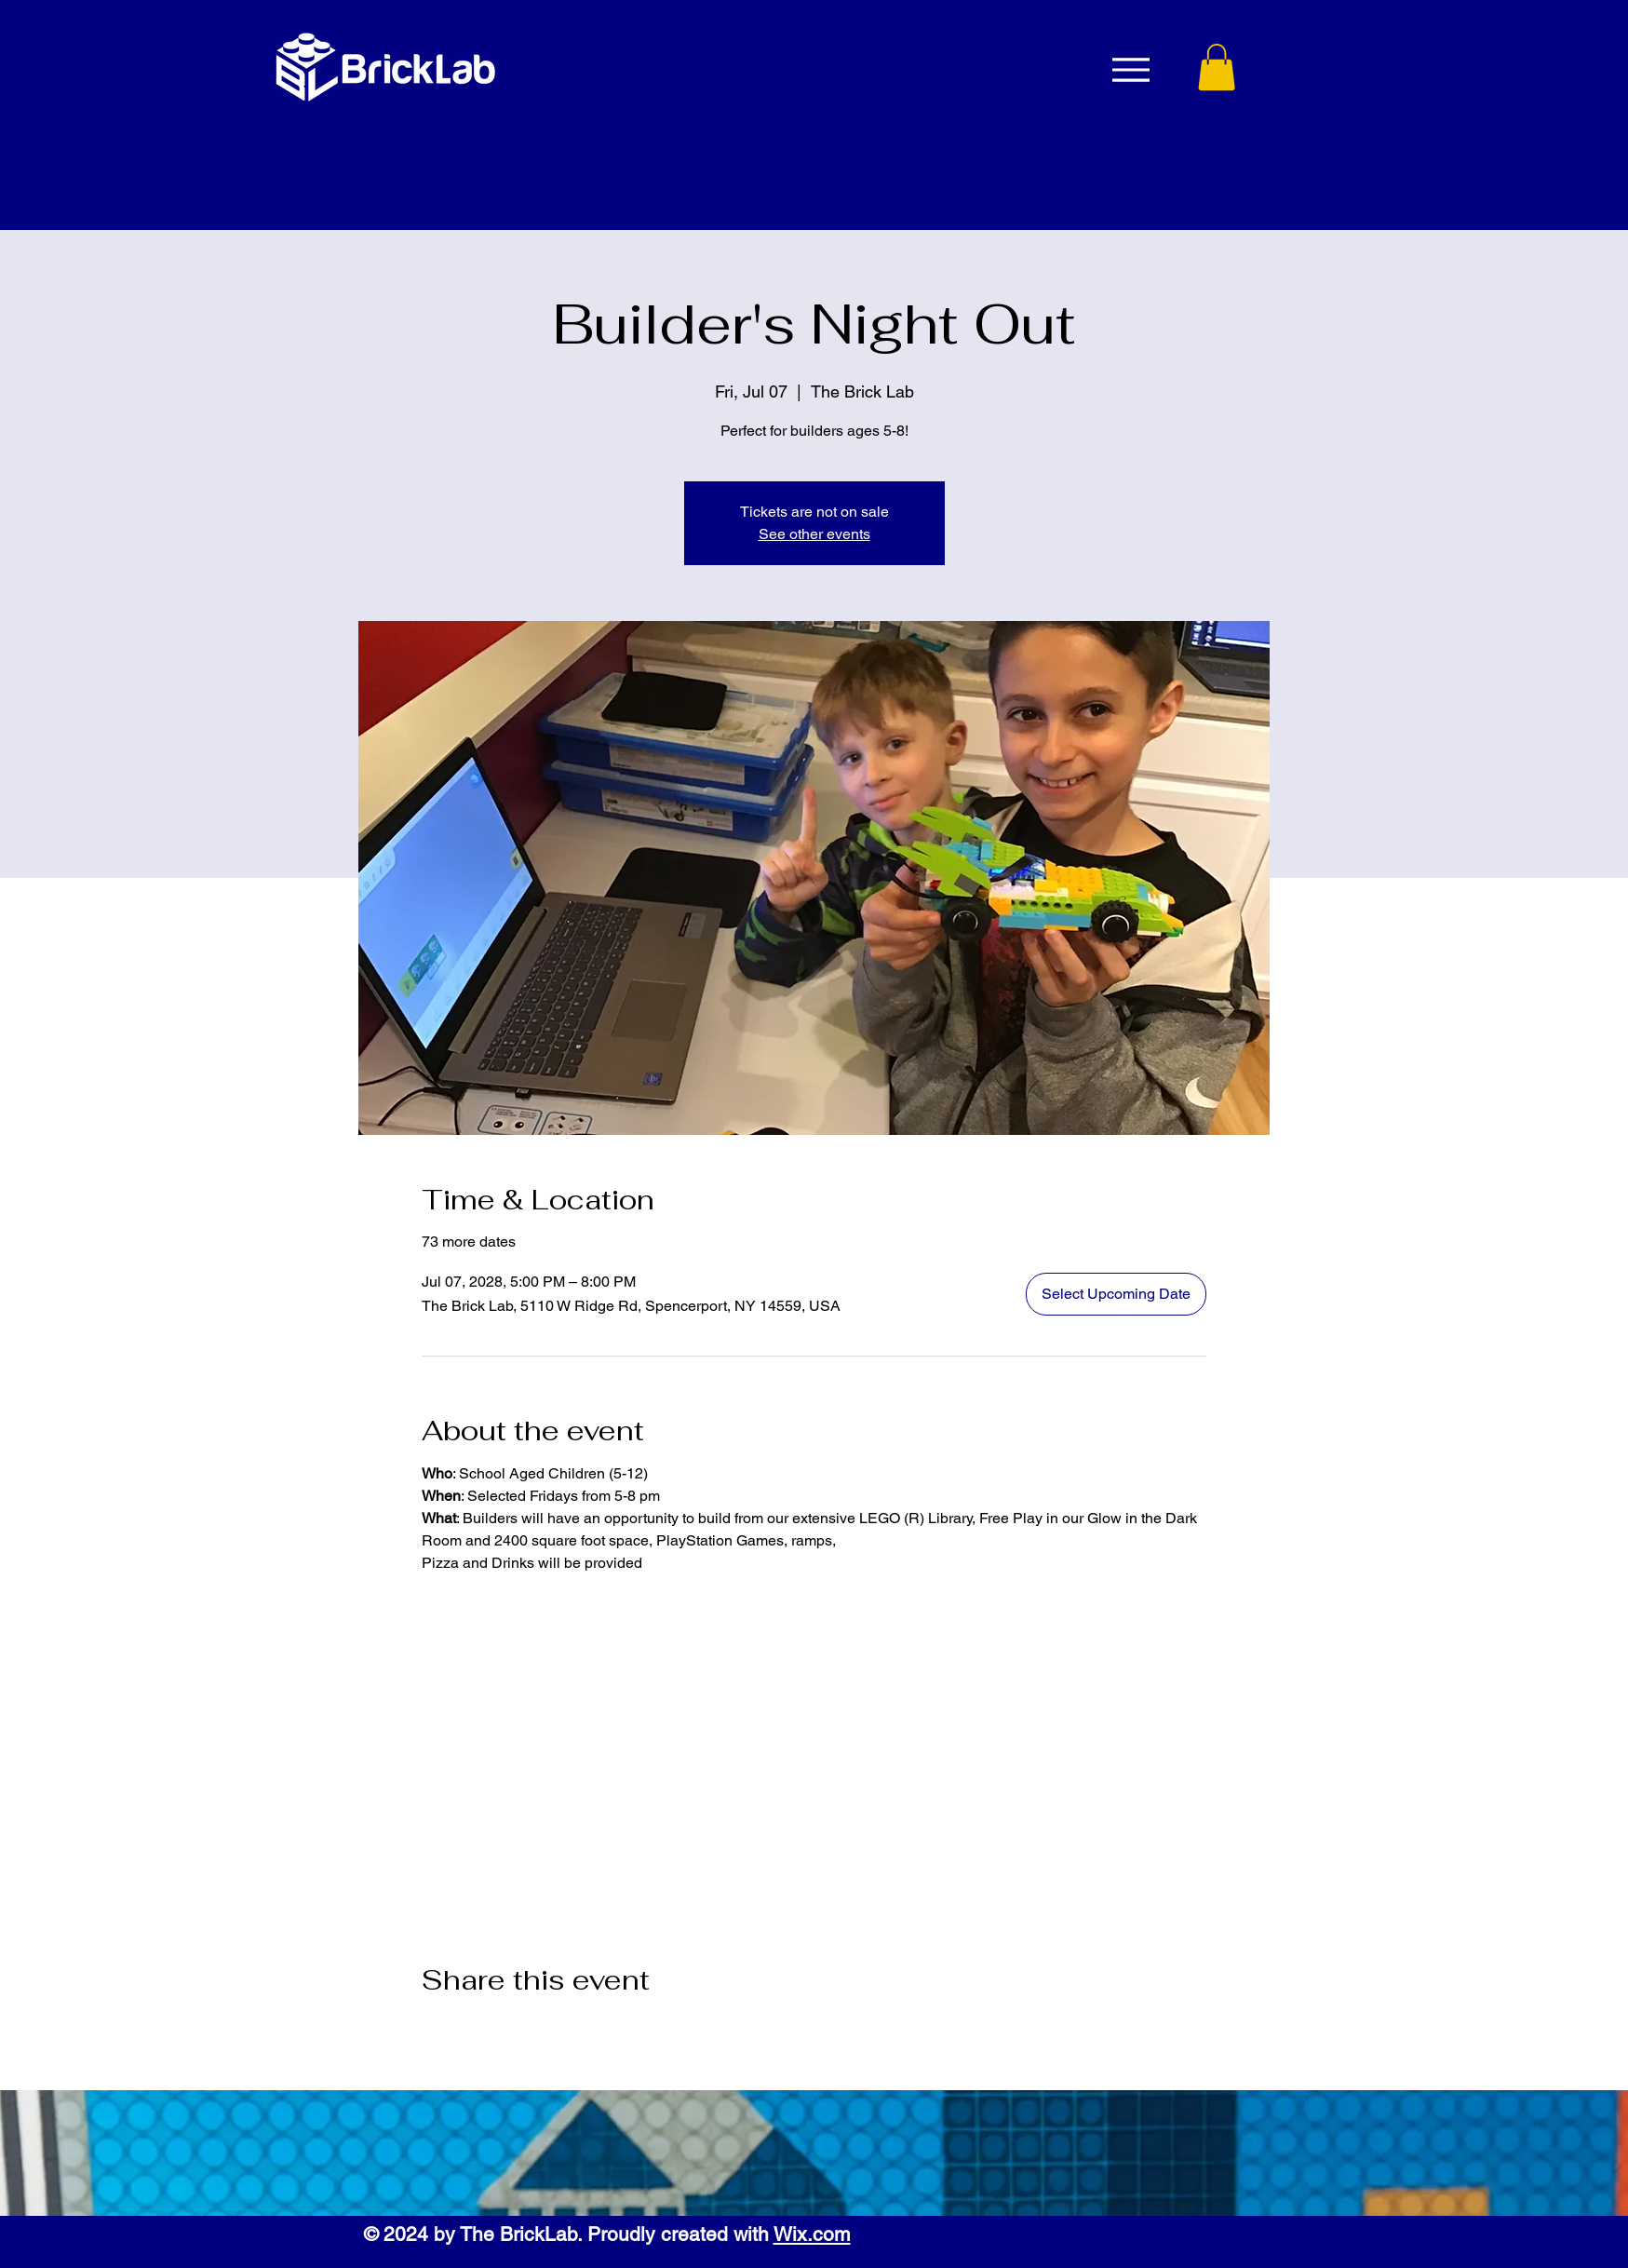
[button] (1216, 67)
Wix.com (812, 2234)
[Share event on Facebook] (430, 2029)
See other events (814, 534)
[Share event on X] (476, 2029)
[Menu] (1131, 69)
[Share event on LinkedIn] (522, 2029)
